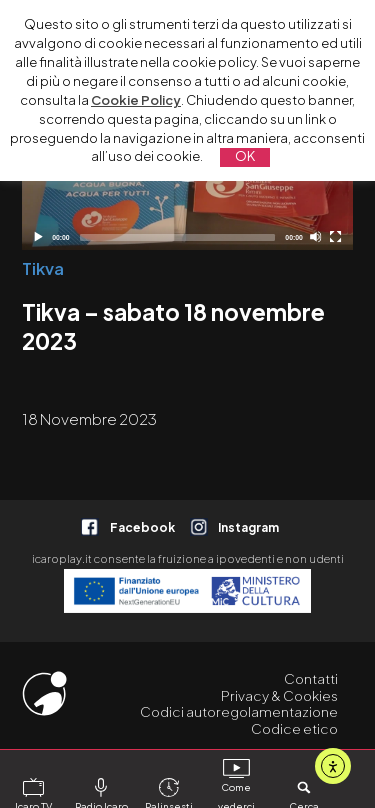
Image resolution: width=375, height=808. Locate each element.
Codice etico (294, 728)
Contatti (311, 678)
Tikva (43, 268)
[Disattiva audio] (315, 236)
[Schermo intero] (335, 236)
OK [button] (245, 156)
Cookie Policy (136, 100)
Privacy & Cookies (279, 695)
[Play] (37, 236)
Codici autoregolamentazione (239, 711)
